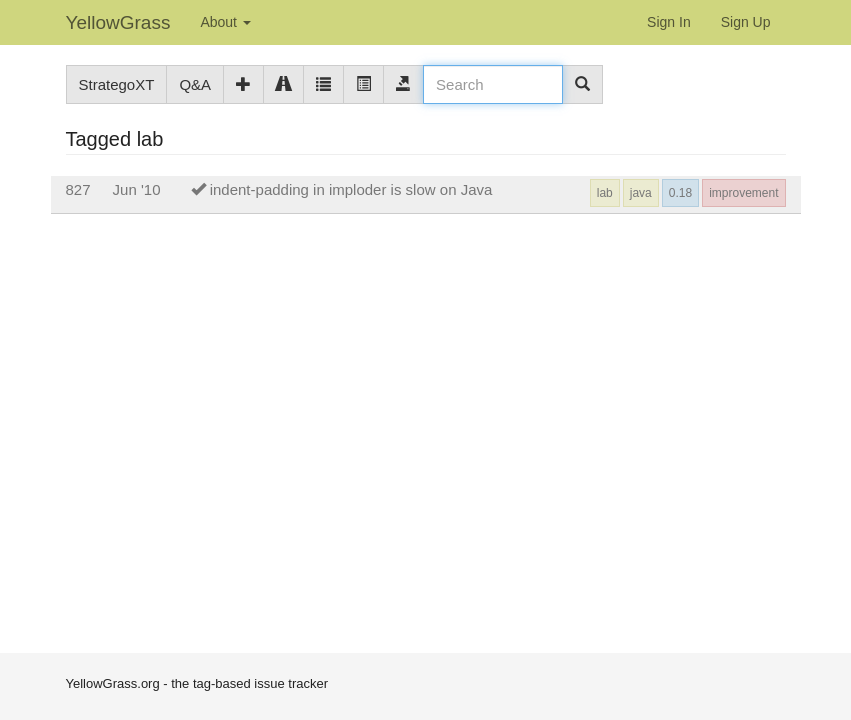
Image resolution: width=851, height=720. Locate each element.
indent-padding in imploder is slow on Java (351, 189)
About (225, 22)
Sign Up (746, 22)
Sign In (669, 22)
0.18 (680, 193)
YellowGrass (118, 22)
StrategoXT (117, 84)
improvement (743, 193)
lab (605, 193)
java (641, 193)
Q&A (195, 84)
